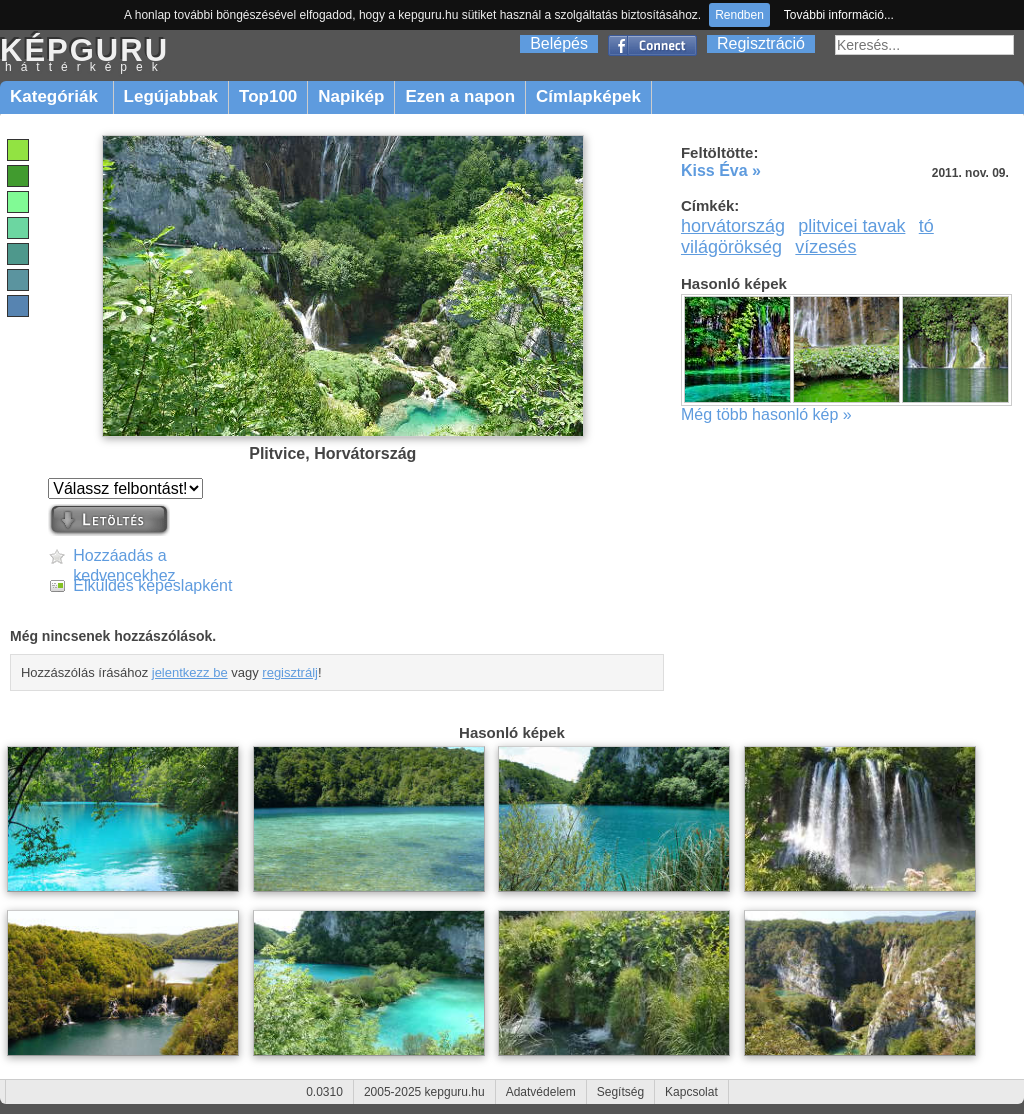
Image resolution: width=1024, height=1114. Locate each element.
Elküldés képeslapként (152, 585)
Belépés (559, 43)
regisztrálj (290, 672)
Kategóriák (56, 96)
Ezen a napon (460, 96)
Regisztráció (761, 43)
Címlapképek (588, 96)
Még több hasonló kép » (766, 414)
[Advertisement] (850, 584)
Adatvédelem (541, 1092)
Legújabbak (171, 96)
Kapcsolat (691, 1092)
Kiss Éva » (721, 170)
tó (926, 226)
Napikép (351, 96)
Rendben (739, 15)
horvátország (733, 226)
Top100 (268, 96)
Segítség (620, 1092)
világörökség (731, 247)
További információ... (839, 15)
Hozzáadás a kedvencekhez (124, 556)
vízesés (825, 247)
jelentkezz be (190, 672)
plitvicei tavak (851, 226)
